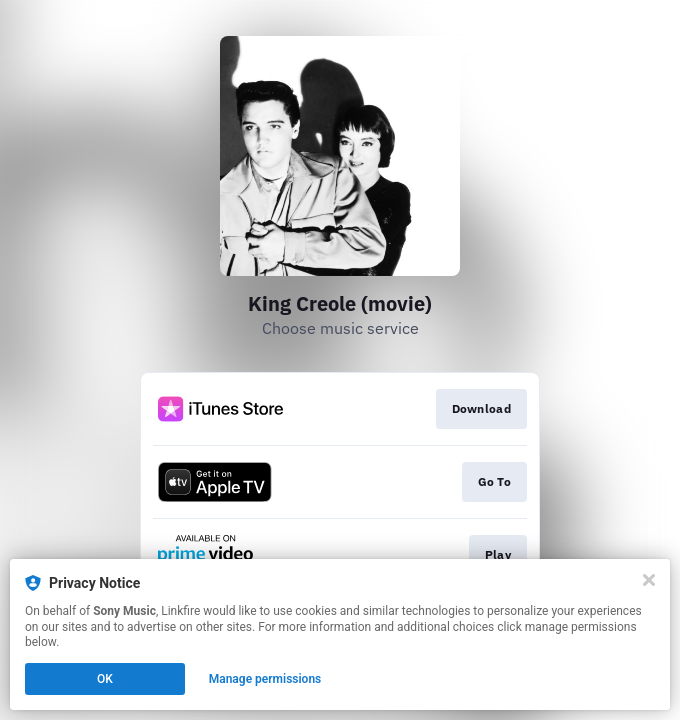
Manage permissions (265, 679)
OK (105, 679)
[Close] (649, 580)
